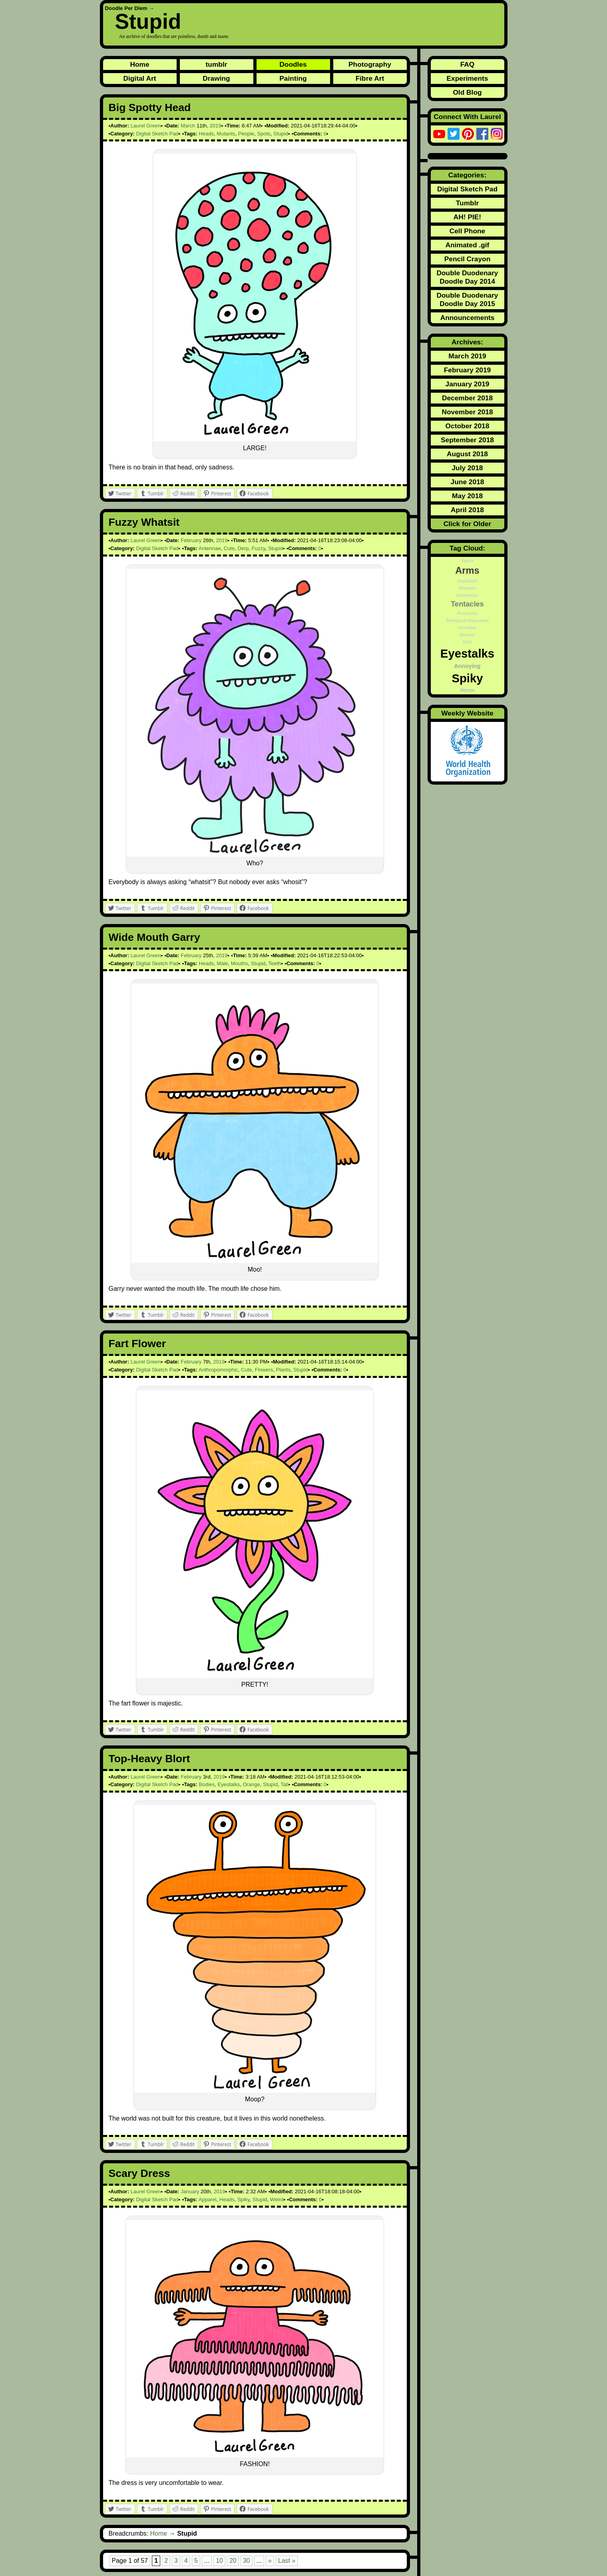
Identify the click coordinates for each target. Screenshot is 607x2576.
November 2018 (467, 412)
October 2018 (468, 426)
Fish (467, 642)
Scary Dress (139, 2173)
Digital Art (139, 78)
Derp (243, 548)
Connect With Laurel (467, 117)
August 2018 (467, 454)
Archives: (467, 342)
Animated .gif (468, 245)
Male (222, 963)
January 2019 (468, 384)
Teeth (275, 963)
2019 (215, 126)
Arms (467, 570)
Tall (285, 1784)
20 (233, 2560)
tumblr (216, 64)
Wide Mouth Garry (154, 937)
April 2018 (467, 510)
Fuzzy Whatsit (144, 522)
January (190, 2191)
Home (139, 64)
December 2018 (467, 398)
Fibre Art (370, 78)
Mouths (239, 963)
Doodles (292, 64)
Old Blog (467, 92)
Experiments (467, 78)
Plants (283, 1370)
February (191, 540)
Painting (292, 78)
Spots (264, 134)
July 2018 (467, 468)
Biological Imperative (467, 620)
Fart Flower (137, 1344)
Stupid (148, 21)
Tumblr (467, 203)
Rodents (467, 588)
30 (246, 2560)
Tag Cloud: (467, 548)
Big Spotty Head (150, 107)
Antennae (210, 548)
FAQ (467, 64)
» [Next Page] (270, 2560)
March (188, 126)
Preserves (467, 613)
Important (467, 580)
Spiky (243, 2199)
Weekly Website (467, 713)
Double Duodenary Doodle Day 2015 (467, 299)
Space (467, 560)
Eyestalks (229, 1784)
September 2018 (467, 440)
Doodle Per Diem (126, 8)
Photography (369, 64)
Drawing (216, 78)
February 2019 (467, 370)
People (246, 134)
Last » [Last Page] (287, 2560)
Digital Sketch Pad (157, 134)
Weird (277, 2199)
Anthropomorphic (218, 1370)
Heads (206, 134)
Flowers (264, 1370)
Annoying (467, 666)
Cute (229, 548)
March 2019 (467, 356)
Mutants (226, 134)
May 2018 (467, 496)
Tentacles (467, 604)
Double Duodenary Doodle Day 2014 (467, 277)
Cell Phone (468, 231)
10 (219, 2560)
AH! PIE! (467, 217)
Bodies (207, 1784)
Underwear (467, 595)
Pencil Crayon (467, 259)
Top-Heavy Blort (149, 1759)
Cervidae (467, 627)
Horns (467, 690)
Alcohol (467, 634)
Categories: (467, 175)
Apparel (208, 2199)
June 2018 (467, 482)
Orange (251, 1784)
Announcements (467, 318)
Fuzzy (258, 548)
